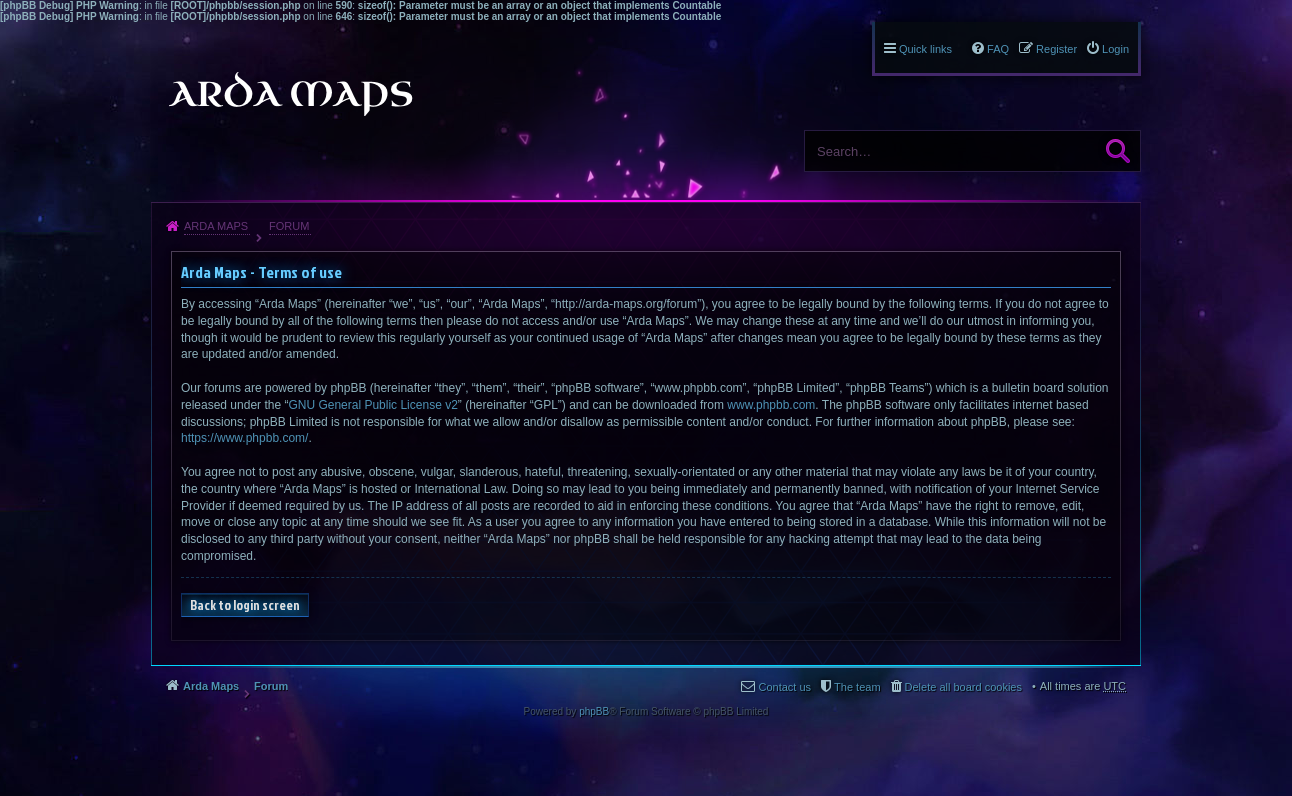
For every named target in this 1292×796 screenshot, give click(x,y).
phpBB (594, 711)
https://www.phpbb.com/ (244, 438)
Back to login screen (245, 605)
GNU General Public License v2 (372, 405)
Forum (289, 226)
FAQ (998, 49)
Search (1118, 151)
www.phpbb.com (771, 405)
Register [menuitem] (1056, 49)
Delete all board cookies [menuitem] (963, 687)
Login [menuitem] (1115, 49)
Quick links (925, 49)
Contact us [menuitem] (784, 687)
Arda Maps (216, 226)
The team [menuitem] (857, 687)
